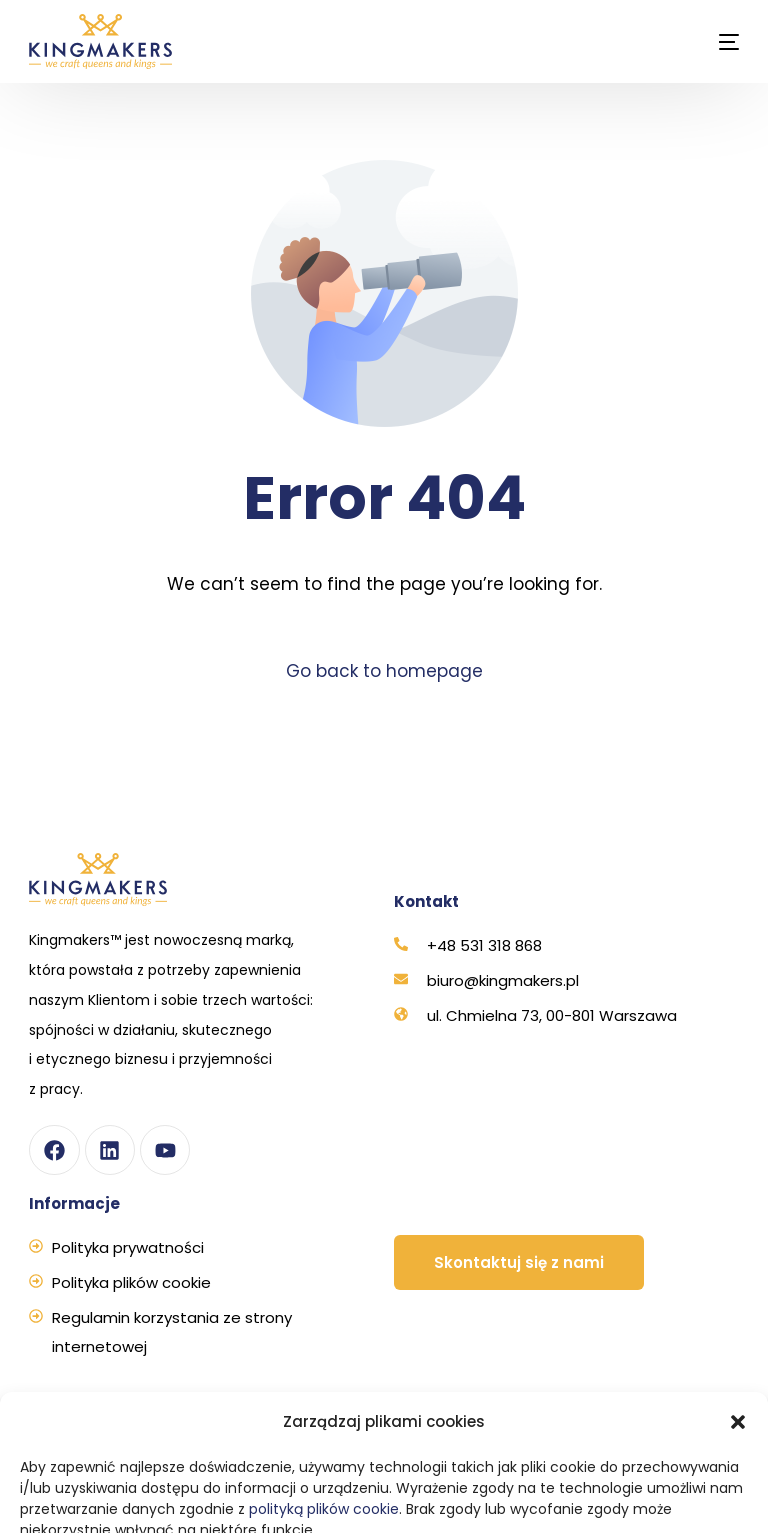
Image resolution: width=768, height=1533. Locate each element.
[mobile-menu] (711, 41)
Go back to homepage (384, 671)
